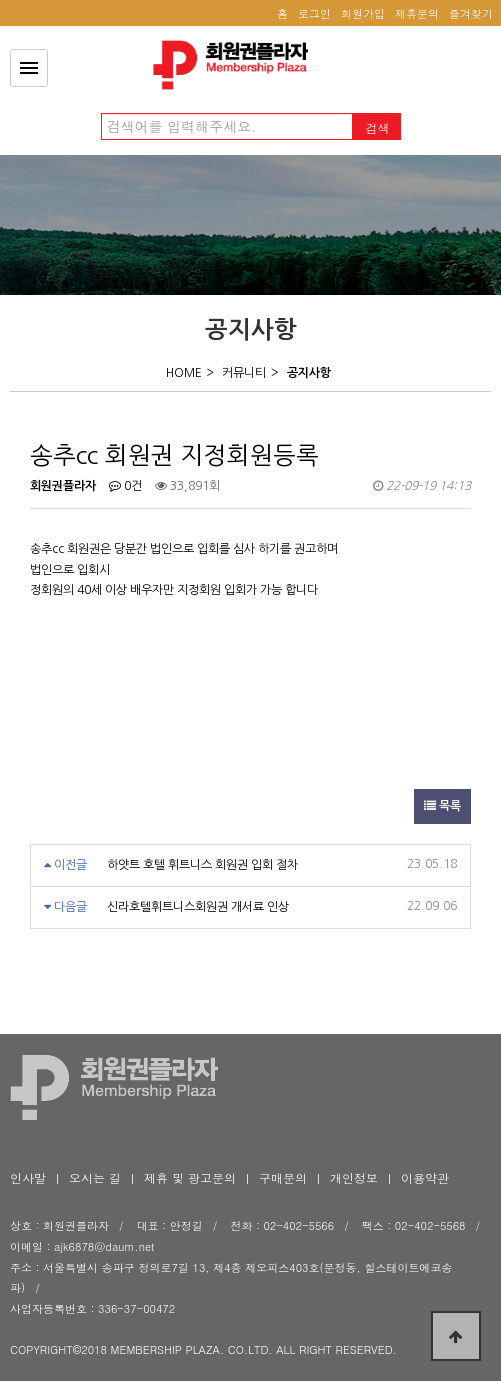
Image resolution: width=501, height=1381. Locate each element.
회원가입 (363, 13)
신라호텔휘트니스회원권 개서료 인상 (198, 907)
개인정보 (354, 1177)
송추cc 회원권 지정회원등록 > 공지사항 (236, 65)
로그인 (314, 13)
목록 (442, 806)
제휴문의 (417, 13)
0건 (125, 486)
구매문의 (283, 1177)
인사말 (28, 1177)
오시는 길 (95, 1177)
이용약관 (425, 1177)
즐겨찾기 (471, 13)
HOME (184, 373)
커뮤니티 (244, 373)
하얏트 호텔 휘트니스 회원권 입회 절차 (202, 865)
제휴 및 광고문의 (190, 1177)
